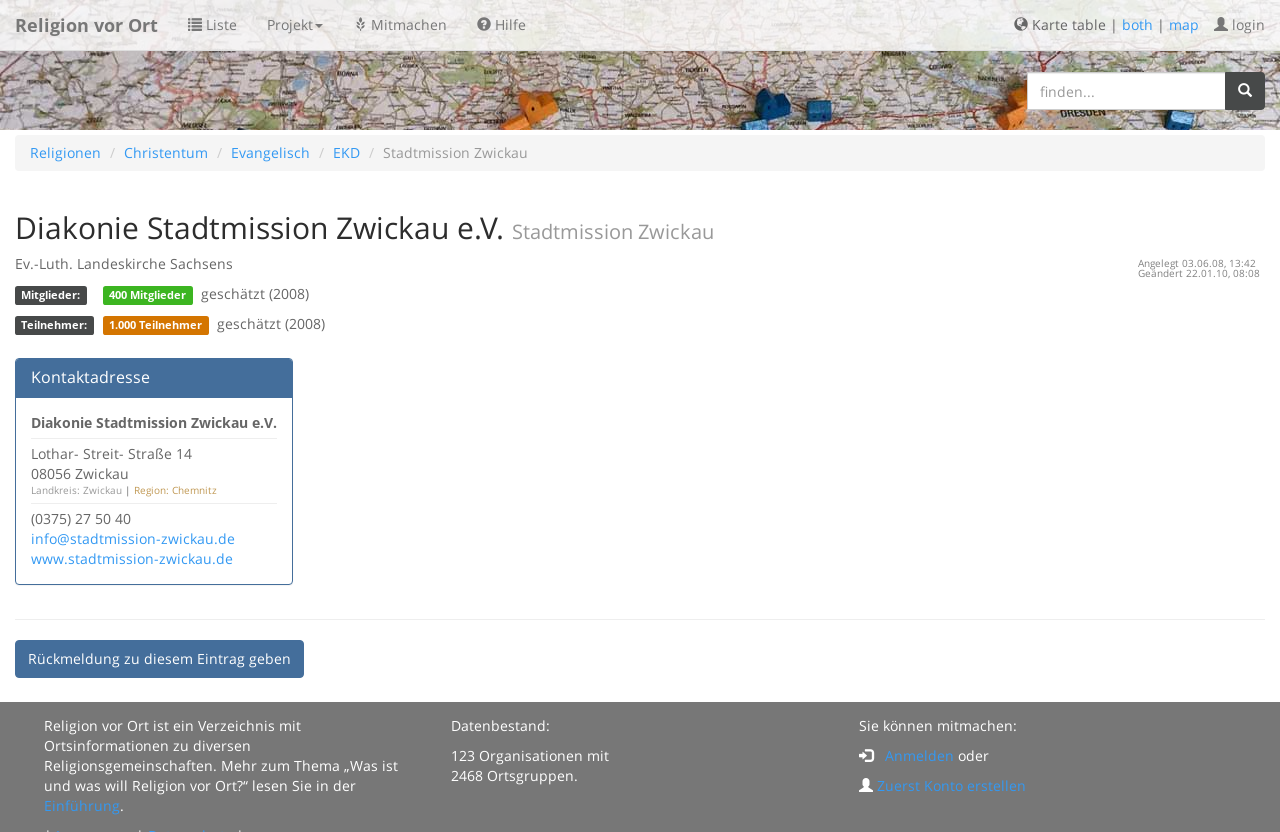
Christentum (166, 152)
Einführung (82, 805)
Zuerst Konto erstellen (951, 785)
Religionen (65, 152)
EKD (346, 152)
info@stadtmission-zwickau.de (133, 538)
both (1137, 24)
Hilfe (501, 24)
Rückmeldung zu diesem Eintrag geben (159, 658)
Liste (212, 24)
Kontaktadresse (90, 377)
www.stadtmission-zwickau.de (132, 558)
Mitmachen (400, 24)
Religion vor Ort (86, 25)
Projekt (295, 24)
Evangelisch (270, 152)
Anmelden (919, 755)
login (1239, 24)
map (1184, 24)
